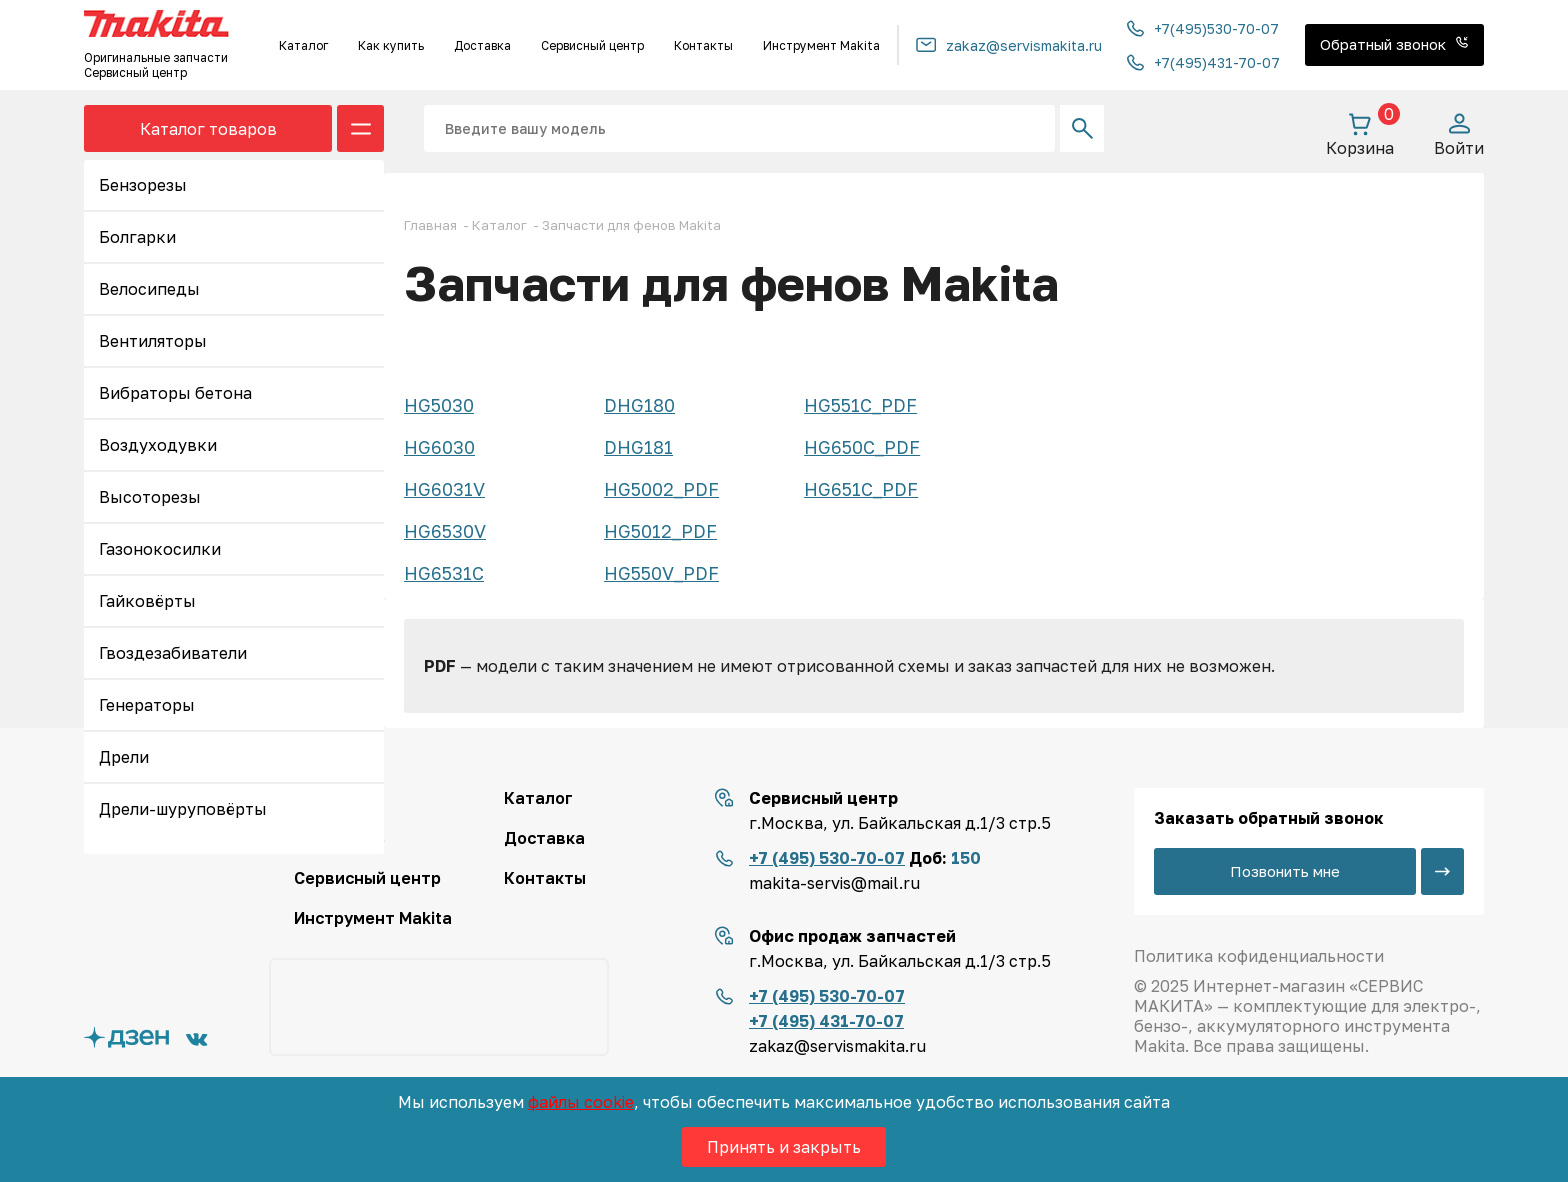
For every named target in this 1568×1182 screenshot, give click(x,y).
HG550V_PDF (661, 573)
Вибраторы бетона (175, 393)
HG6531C (444, 573)
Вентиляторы (153, 341)
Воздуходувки (158, 445)
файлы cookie (581, 1102)
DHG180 (639, 405)
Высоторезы (150, 497)
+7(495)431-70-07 (1203, 62)
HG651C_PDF (861, 489)
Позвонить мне (1285, 871)
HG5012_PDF (660, 531)
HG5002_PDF (661, 489)
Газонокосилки (160, 549)
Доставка (482, 45)
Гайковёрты (147, 601)
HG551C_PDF (860, 405)
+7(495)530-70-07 (1203, 28)
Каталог (303, 45)
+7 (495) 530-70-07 (827, 858)
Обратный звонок (1394, 44)
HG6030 (439, 447)
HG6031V (444, 489)
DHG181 (638, 447)
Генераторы (147, 705)
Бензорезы (143, 185)
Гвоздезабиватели (173, 653)
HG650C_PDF (862, 447)
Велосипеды (149, 289)
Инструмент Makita (821, 45)
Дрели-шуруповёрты (183, 809)
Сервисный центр (592, 45)
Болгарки (137, 237)
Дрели (124, 757)
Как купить (391, 45)
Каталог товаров (208, 129)
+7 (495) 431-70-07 (826, 1021)
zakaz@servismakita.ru (1009, 45)
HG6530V (445, 531)
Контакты (703, 45)
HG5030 (439, 405)
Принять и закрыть (784, 1147)
